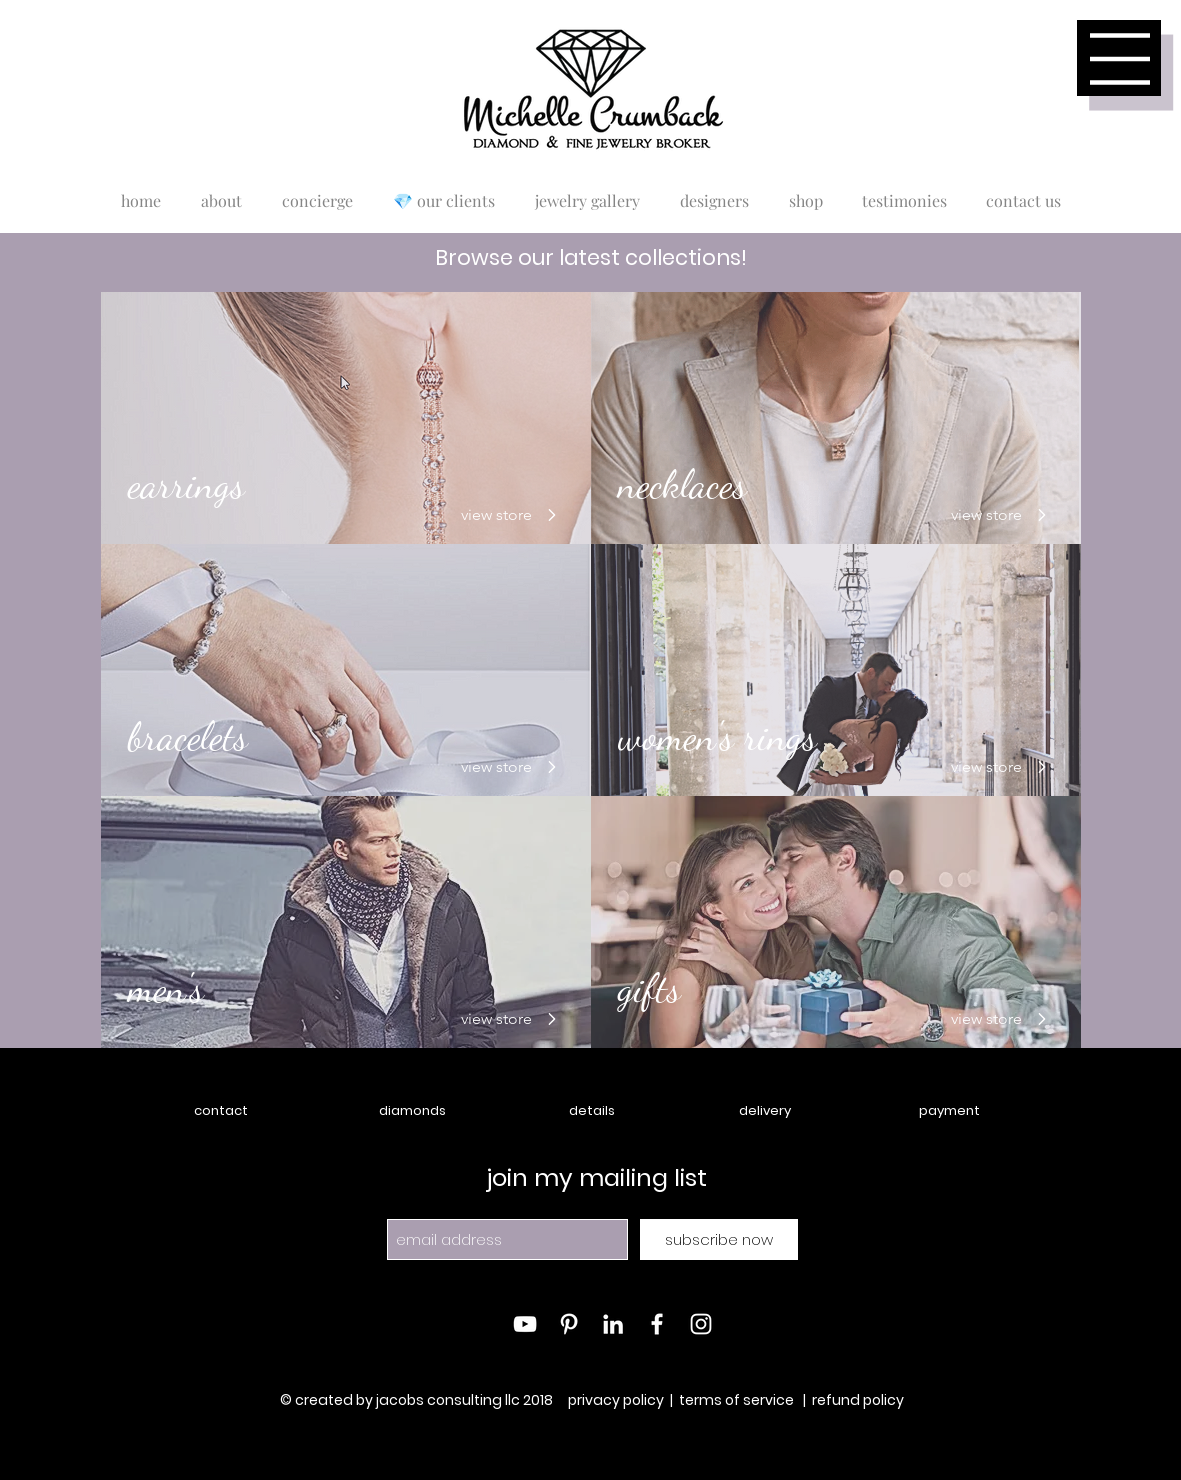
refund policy (858, 1400)
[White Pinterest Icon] (569, 1324)
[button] (1120, 59)
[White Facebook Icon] (657, 1324)
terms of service (736, 1400)
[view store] (505, 515)
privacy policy (616, 1400)
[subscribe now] (719, 1239)
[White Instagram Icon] (701, 1324)
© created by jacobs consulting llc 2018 (418, 1400)
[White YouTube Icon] (525, 1324)
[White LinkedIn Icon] (613, 1324)
